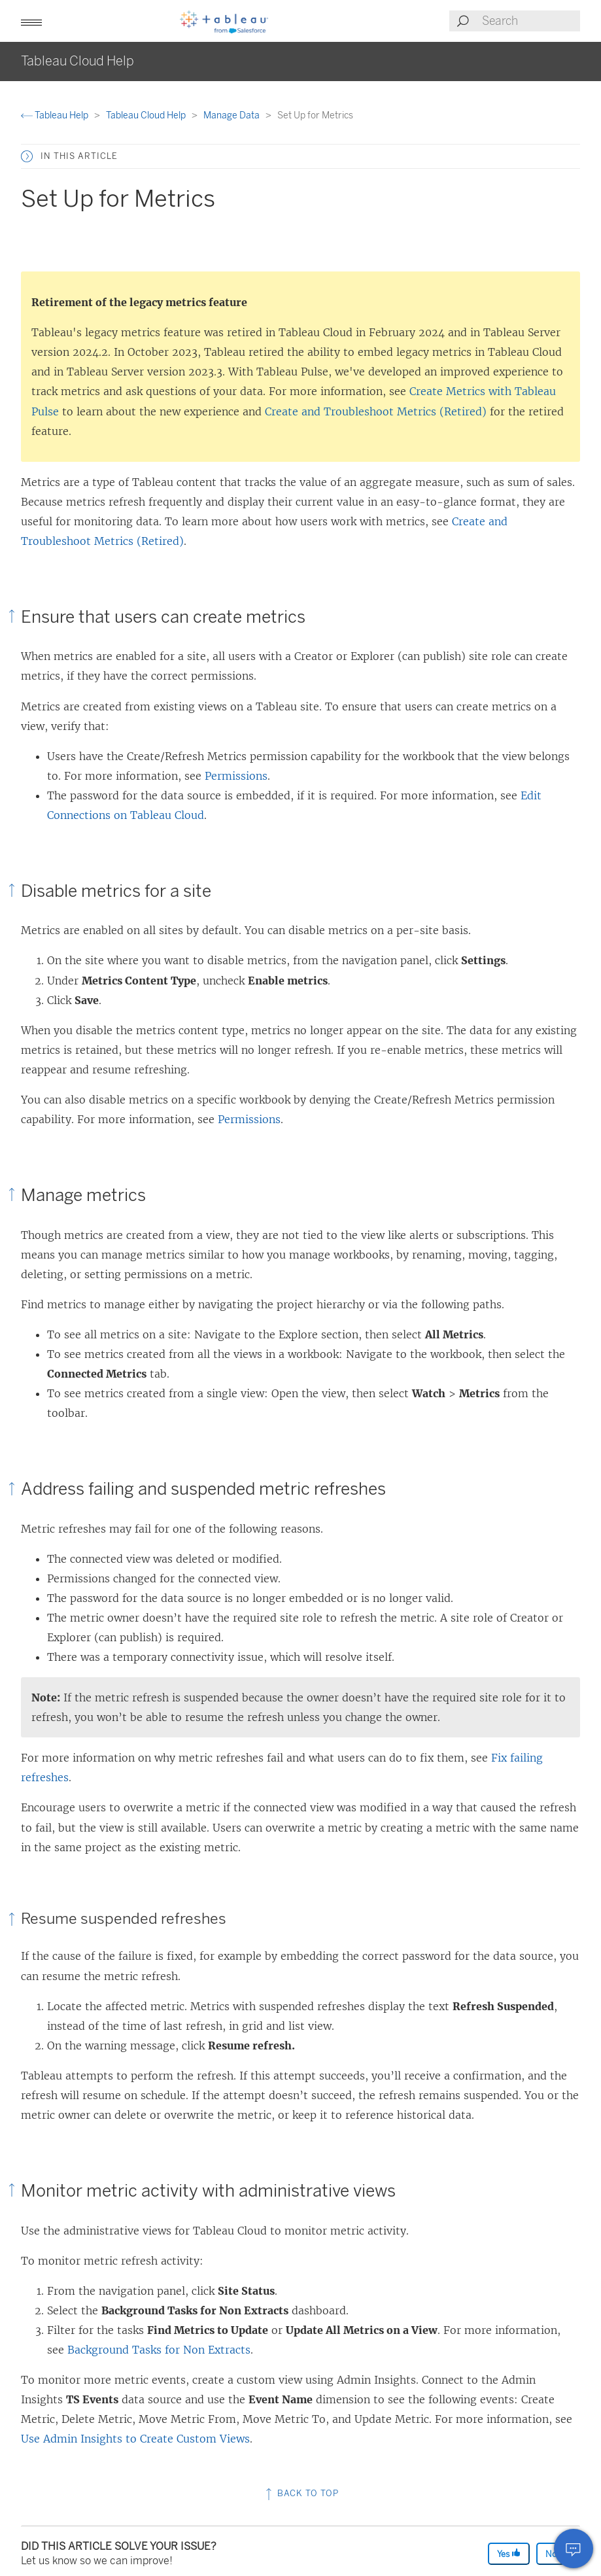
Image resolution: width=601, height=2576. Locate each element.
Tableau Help (55, 115)
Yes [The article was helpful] (509, 2553)
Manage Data (232, 115)
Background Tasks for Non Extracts (158, 2349)
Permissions (236, 775)
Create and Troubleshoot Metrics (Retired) (376, 411)
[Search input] (530, 21)
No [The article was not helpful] (556, 2553)
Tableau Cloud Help (147, 115)
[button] (31, 20)
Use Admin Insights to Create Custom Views (135, 2438)
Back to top (301, 2493)
